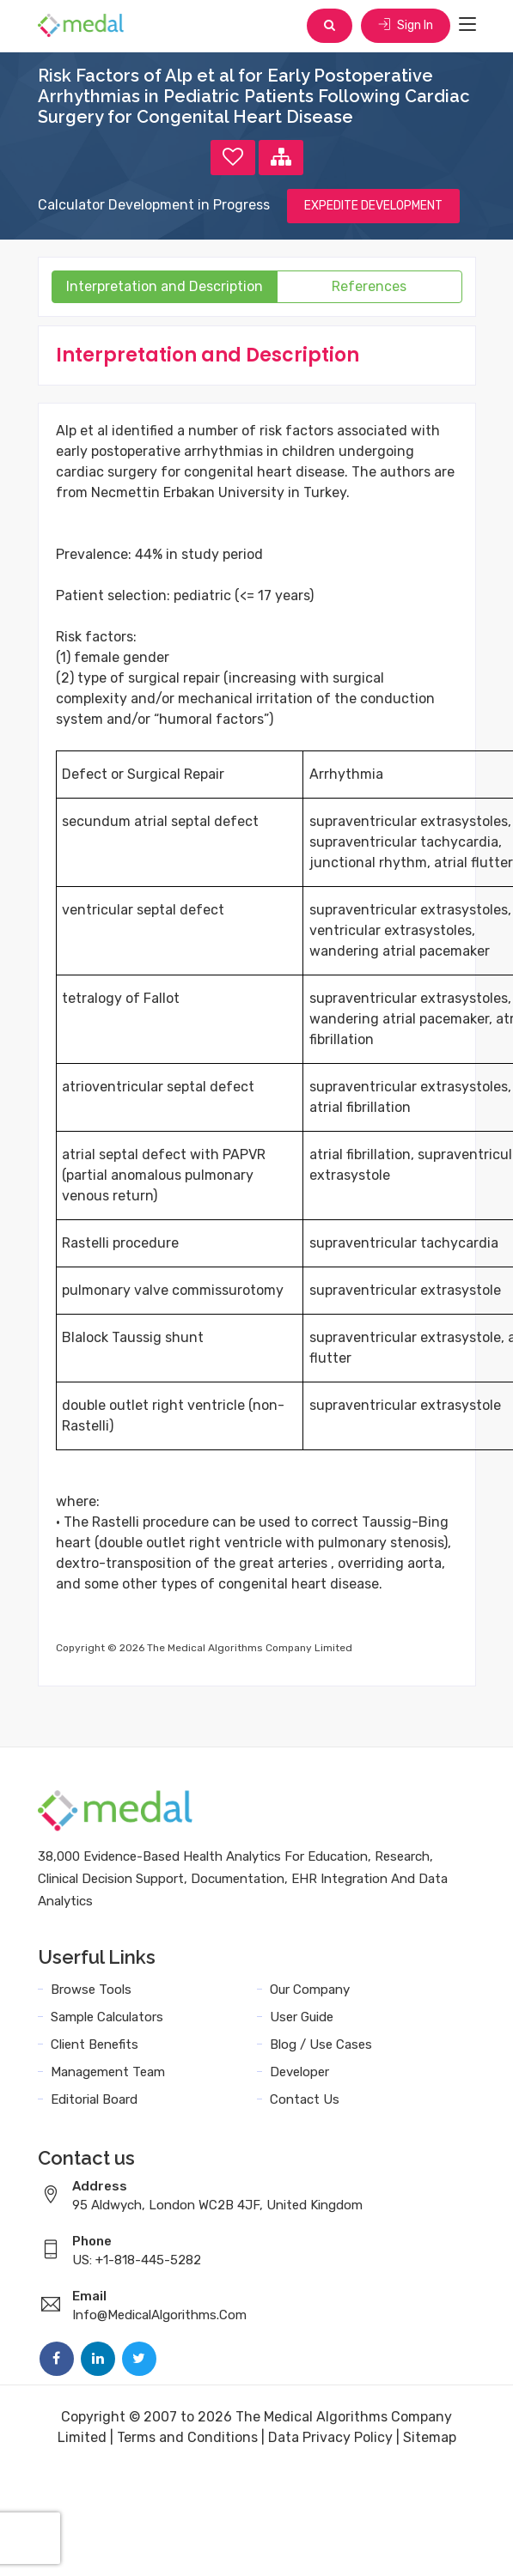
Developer (299, 2072)
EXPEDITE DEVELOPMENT (373, 205)
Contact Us (304, 2099)
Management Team (108, 2072)
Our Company (310, 1989)
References (369, 286)
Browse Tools (91, 1989)
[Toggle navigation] (467, 25)
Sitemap (429, 2437)
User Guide (301, 2017)
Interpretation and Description (164, 286)
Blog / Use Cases (321, 2044)
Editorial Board (94, 2099)
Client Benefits (94, 2044)
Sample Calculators (107, 2017)
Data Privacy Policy (330, 2437)
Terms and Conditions (187, 2437)
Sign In (405, 25)
